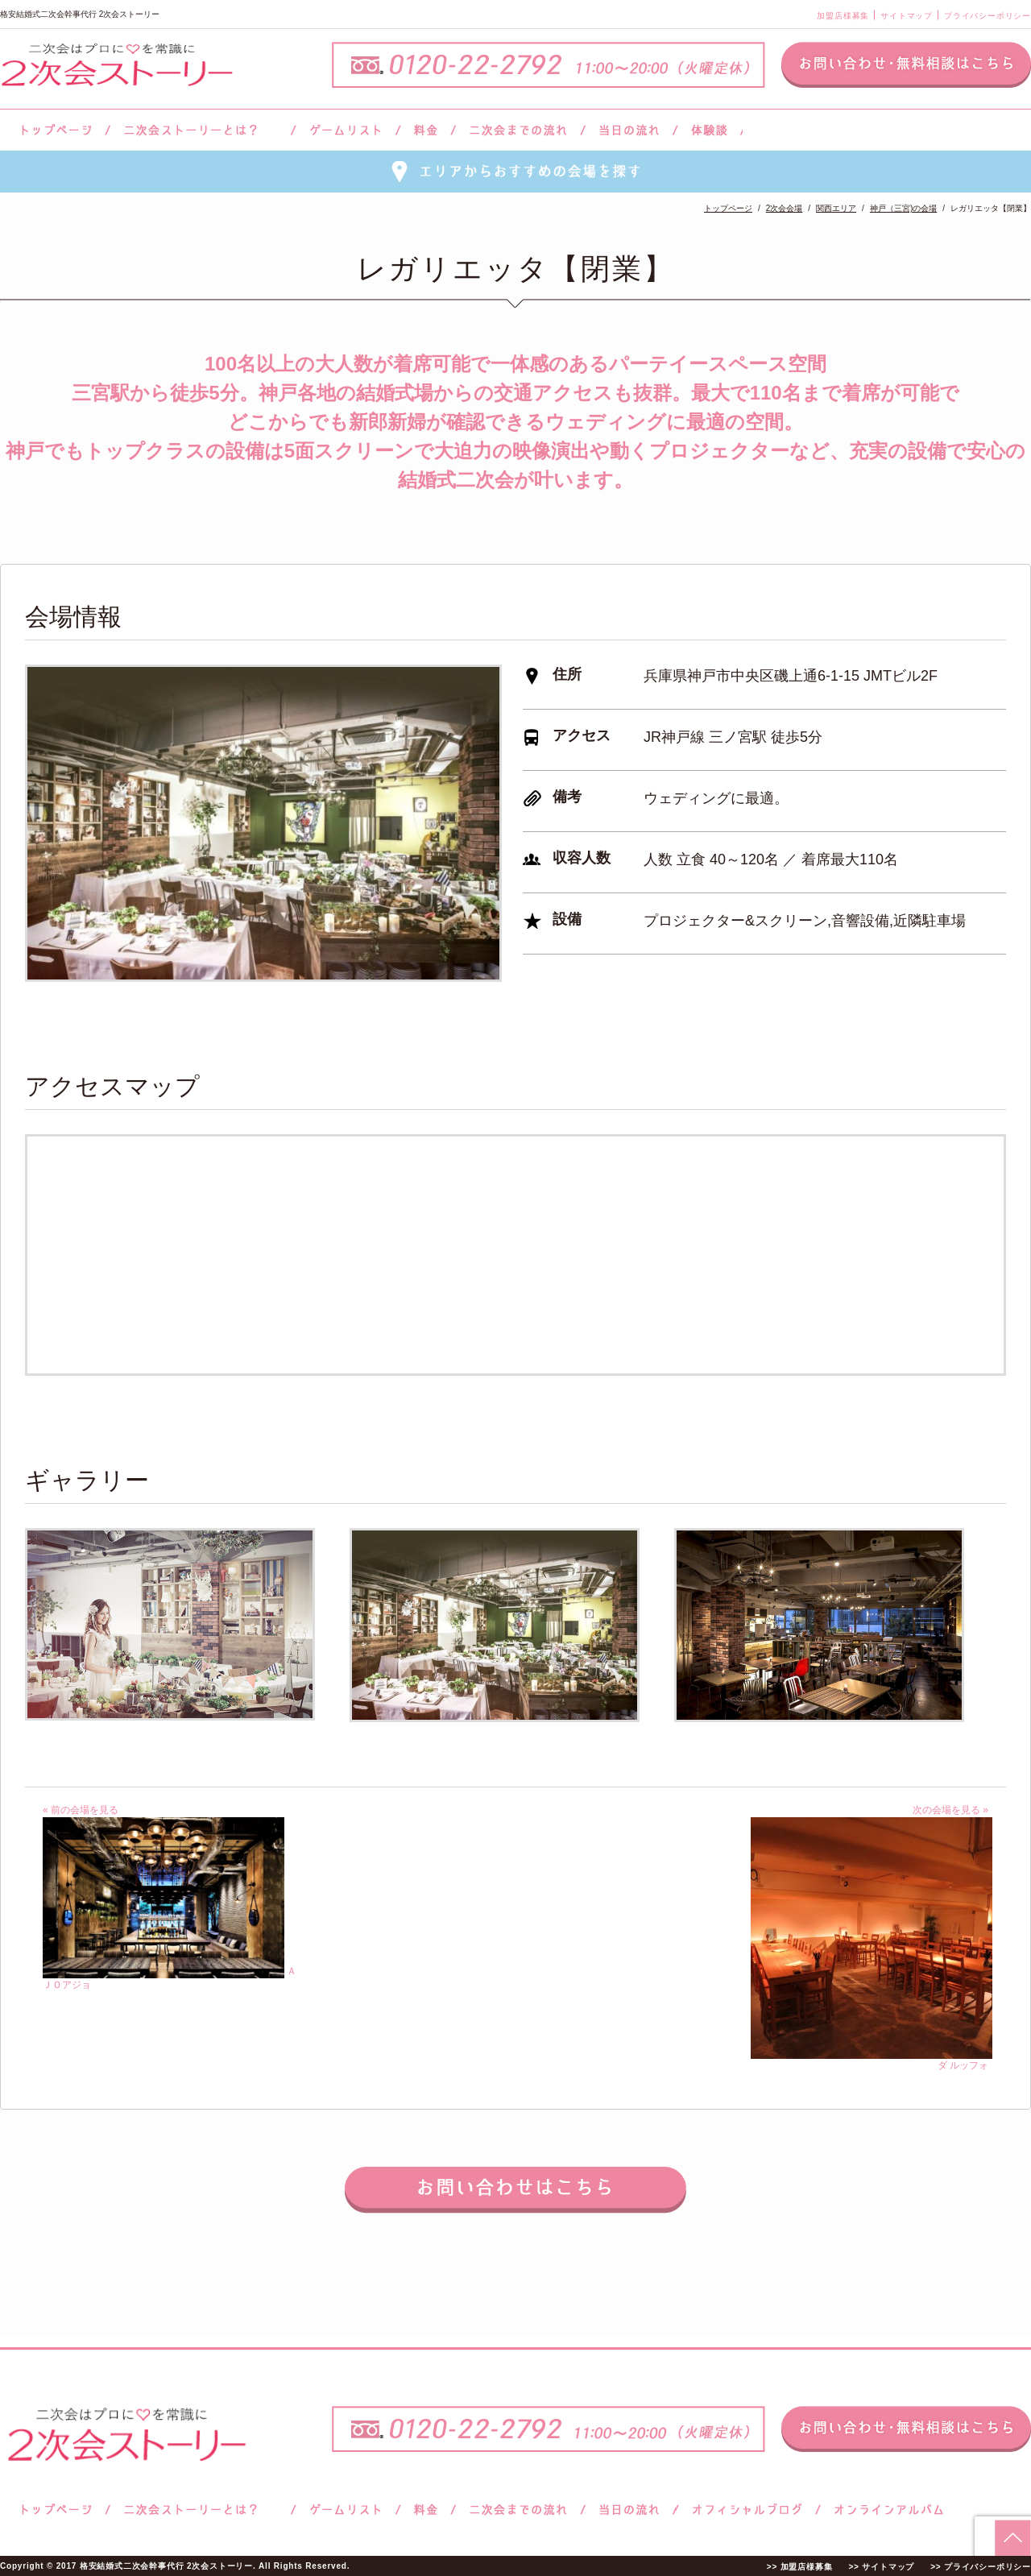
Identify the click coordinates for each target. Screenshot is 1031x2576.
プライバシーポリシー (987, 15)
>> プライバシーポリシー (980, 2566)
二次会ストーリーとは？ (200, 130)
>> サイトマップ (881, 2566)
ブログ (747, 2509)
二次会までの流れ (518, 130)
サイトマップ (906, 15)
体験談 (709, 130)
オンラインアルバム (884, 2509)
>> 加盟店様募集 (800, 2566)
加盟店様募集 (843, 15)
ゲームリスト (345, 130)
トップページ (54, 130)
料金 (425, 130)
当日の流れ (629, 130)
